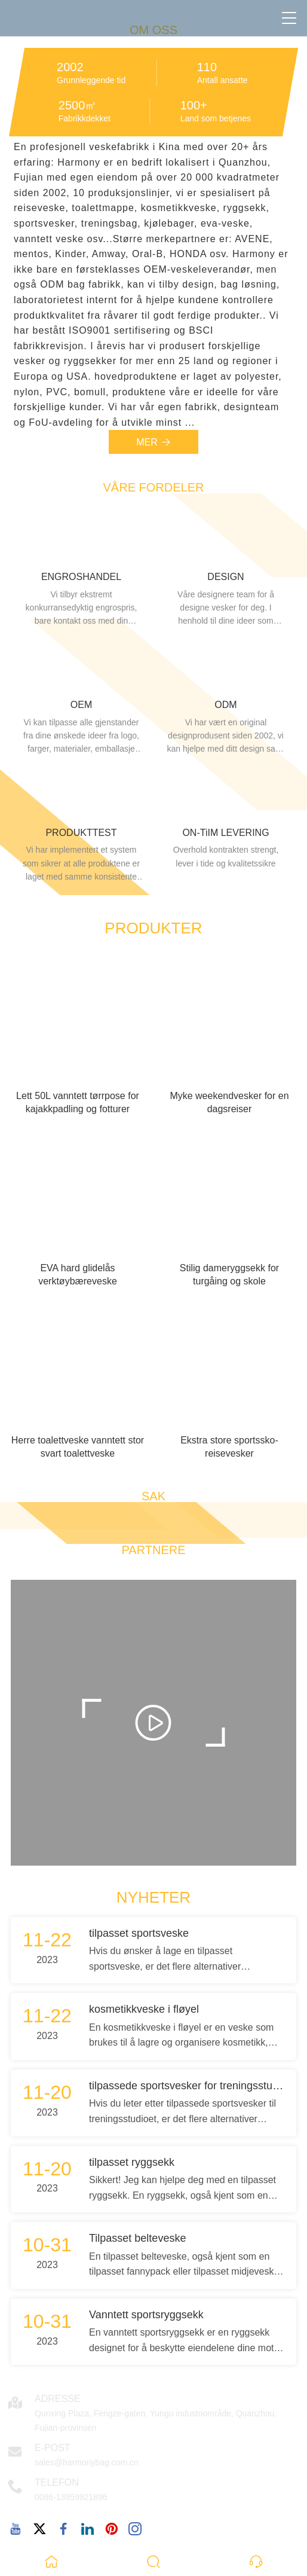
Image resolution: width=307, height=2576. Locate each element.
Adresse (57, 2399)
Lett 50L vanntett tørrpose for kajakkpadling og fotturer (77, 1102)
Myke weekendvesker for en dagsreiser (229, 1102)
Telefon (57, 2482)
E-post (52, 2448)
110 (207, 67)
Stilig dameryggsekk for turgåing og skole (229, 1274)
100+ (193, 105)
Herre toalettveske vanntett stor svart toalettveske (77, 1446)
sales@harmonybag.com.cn (87, 2462)
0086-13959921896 (71, 2497)
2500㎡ (78, 105)
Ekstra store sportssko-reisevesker (229, 1446)
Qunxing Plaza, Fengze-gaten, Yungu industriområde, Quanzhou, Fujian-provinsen (156, 2420)
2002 (70, 67)
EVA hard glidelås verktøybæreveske (77, 1274)
